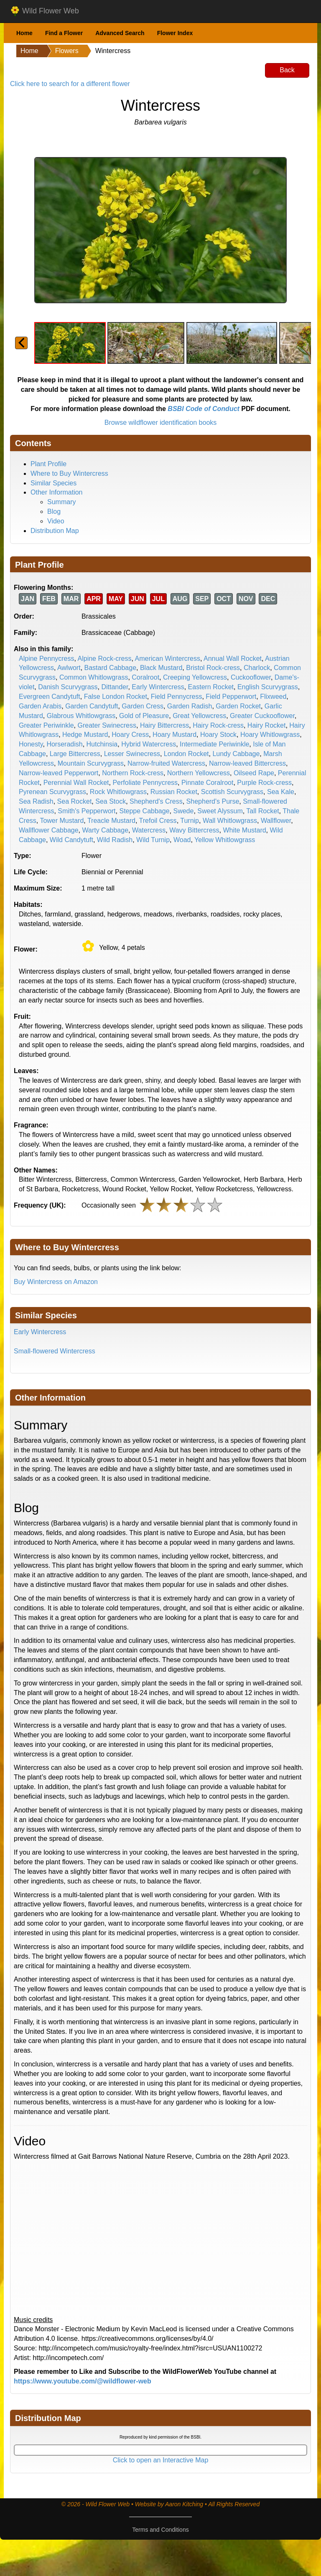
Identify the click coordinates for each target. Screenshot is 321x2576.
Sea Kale (280, 791)
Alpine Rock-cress (105, 658)
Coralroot (145, 677)
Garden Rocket (238, 706)
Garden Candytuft (91, 706)
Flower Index (175, 33)
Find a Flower (64, 33)
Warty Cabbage (105, 830)
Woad (182, 839)
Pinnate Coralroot (207, 782)
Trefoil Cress (158, 820)
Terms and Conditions (160, 2529)
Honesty (31, 744)
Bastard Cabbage (110, 667)
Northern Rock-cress (132, 773)
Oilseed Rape (254, 773)
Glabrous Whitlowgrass (81, 715)
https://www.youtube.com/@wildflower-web (82, 2381)
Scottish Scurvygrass (232, 791)
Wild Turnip (153, 839)
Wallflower (276, 820)
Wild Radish (114, 839)
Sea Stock (110, 801)
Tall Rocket (262, 811)
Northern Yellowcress (198, 773)
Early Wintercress (158, 686)
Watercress (149, 830)
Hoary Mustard (174, 734)
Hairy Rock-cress (218, 725)
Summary (61, 501)
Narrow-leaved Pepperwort (58, 773)
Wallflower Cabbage (49, 830)
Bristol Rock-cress (213, 667)
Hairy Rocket (266, 725)
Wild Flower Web (44, 11)
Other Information (57, 492)
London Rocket (186, 753)
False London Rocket (115, 696)
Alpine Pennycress (46, 658)
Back (287, 70)
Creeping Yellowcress (195, 677)
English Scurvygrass (267, 686)
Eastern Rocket (211, 686)
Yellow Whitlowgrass (224, 839)
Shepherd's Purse (212, 801)
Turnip (189, 820)
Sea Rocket (74, 801)
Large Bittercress (75, 753)
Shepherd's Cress (156, 801)
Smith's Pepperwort (86, 811)
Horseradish (64, 744)
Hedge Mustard (85, 734)
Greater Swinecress (107, 725)
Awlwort (69, 667)
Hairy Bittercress (164, 725)
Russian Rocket (173, 791)
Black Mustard (161, 667)
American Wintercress (167, 658)
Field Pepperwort (231, 696)
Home (24, 33)
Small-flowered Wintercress (54, 1351)
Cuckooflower (251, 677)
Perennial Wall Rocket (76, 782)
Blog (54, 511)
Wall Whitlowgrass (230, 820)
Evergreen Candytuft (49, 696)
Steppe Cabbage (144, 811)
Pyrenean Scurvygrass (52, 791)
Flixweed (273, 696)
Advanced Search (120, 33)
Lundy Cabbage (236, 753)
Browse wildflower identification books (160, 422)
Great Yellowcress (199, 715)
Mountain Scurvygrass (91, 763)
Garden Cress (142, 706)
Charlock (257, 667)
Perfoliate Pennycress (145, 782)
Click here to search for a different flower (70, 83)
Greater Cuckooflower (262, 715)
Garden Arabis (40, 706)
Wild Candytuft (71, 839)
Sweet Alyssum (219, 811)
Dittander (114, 686)
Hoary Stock (218, 734)
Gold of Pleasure (144, 715)
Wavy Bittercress (194, 830)
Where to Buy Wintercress (69, 473)
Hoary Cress (130, 734)
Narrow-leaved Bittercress (247, 763)
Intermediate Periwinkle (214, 744)
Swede (183, 811)
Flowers (67, 50)
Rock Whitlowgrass (118, 791)
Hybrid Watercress (148, 744)
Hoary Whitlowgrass (270, 734)
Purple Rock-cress (264, 782)
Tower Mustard (62, 820)
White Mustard (244, 830)
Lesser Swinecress (132, 753)
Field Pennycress (176, 696)
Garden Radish (189, 706)
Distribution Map (55, 530)
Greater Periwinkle (46, 725)
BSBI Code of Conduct (203, 408)
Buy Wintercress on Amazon (56, 1281)
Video (55, 521)
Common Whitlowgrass (93, 677)
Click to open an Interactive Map (161, 2460)
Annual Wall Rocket (233, 658)
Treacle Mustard (111, 820)
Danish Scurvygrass (67, 686)
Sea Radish (36, 801)
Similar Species (53, 483)
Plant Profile (48, 463)
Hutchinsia (102, 744)
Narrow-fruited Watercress (166, 763)
